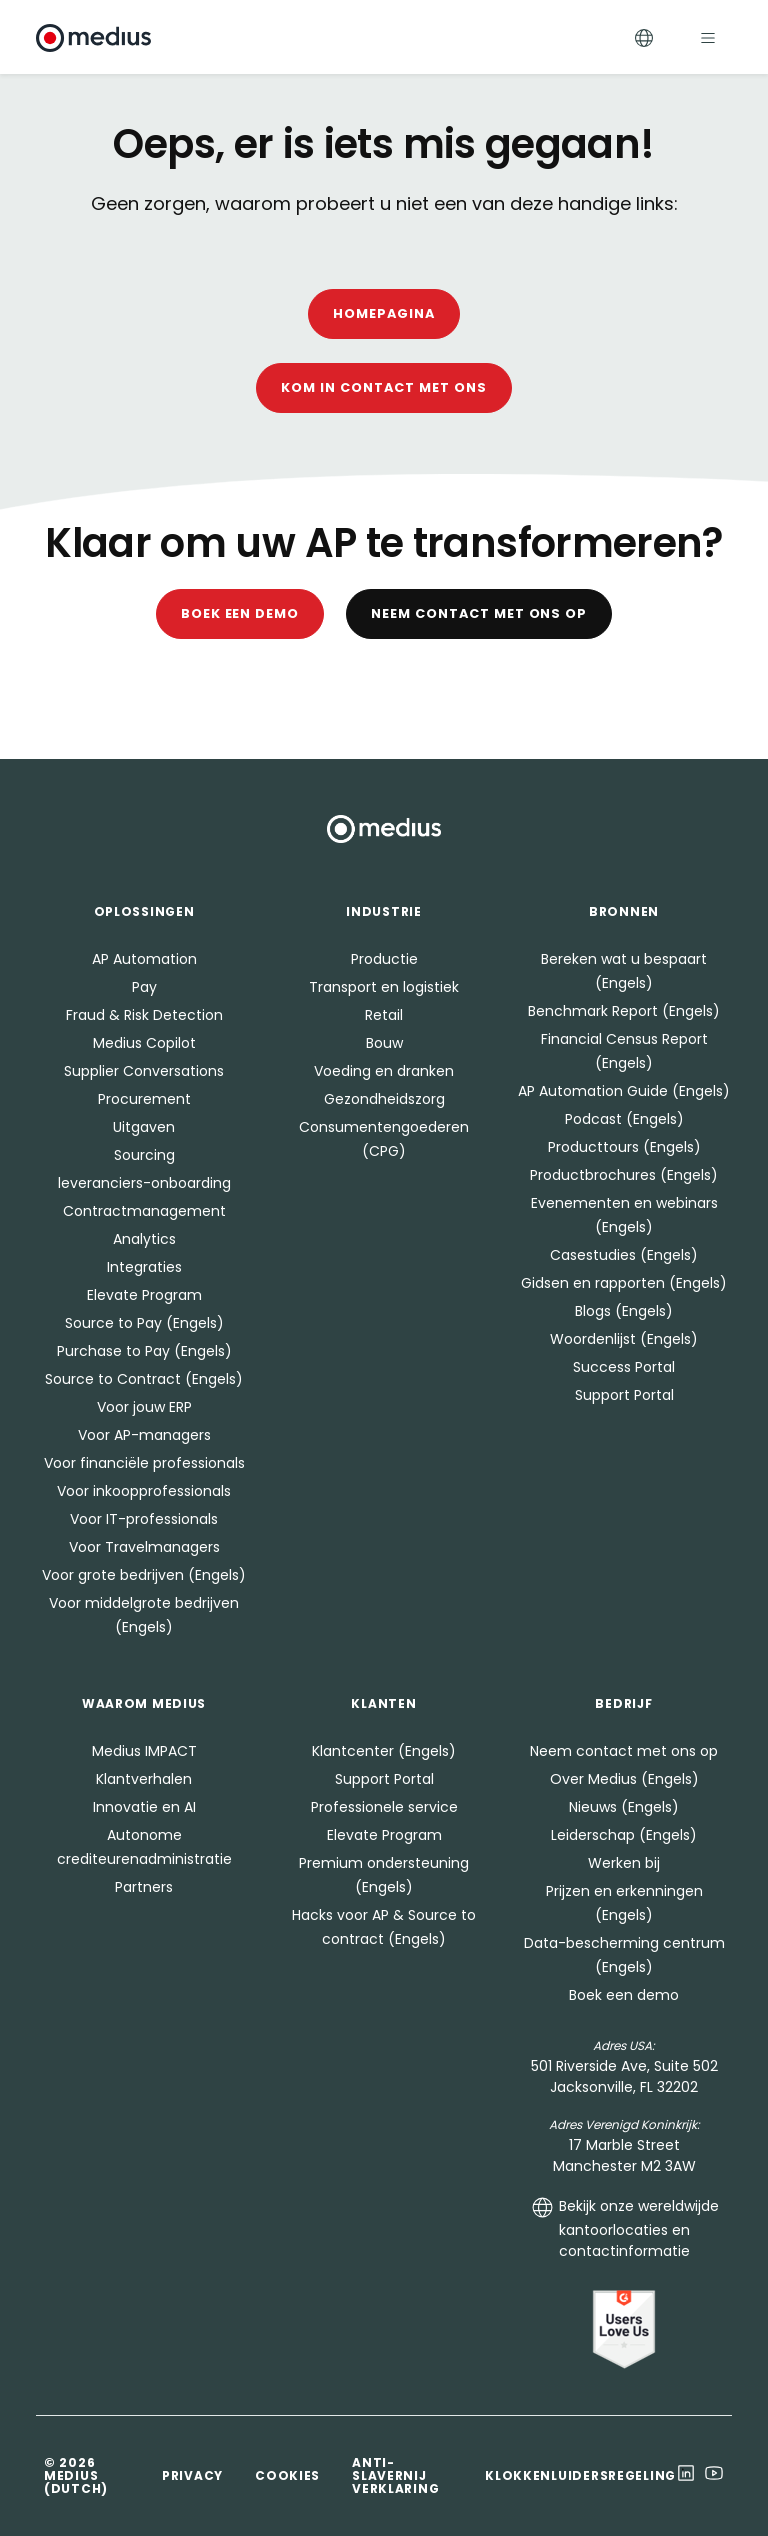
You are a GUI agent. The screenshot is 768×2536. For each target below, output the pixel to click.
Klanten (383, 1703)
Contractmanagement (144, 1211)
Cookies (287, 2475)
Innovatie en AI (144, 1807)
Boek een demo (240, 613)
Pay (144, 987)
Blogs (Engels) (624, 1311)
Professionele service (384, 1807)
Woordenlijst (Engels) (624, 1339)
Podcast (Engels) (624, 1119)
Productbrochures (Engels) (624, 1175)
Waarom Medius (144, 1703)
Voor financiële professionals (144, 1463)
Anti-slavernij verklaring (395, 2476)
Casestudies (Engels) (624, 1255)
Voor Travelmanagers (144, 1547)
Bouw (384, 1043)
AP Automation (144, 959)
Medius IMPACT (144, 1751)
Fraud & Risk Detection (144, 1015)
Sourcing (144, 1155)
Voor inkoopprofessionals (144, 1491)
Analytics (144, 1239)
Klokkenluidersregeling (580, 2475)
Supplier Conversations (144, 1071)
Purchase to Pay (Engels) (144, 1351)
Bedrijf (623, 1703)
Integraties (144, 1267)
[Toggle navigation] (708, 37)
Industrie (383, 911)
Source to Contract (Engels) (144, 1379)
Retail (384, 1015)
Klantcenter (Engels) (384, 1751)
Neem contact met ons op (479, 613)
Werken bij (624, 1863)
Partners (144, 1887)
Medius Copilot (144, 1043)
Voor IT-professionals (144, 1519)
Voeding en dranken (384, 1071)
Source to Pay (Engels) (144, 1323)
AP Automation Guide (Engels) (624, 1091)
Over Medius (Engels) (624, 1779)
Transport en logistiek (384, 987)
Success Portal (624, 1367)
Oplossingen (144, 911)
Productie (384, 959)
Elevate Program (144, 1295)
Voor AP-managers (144, 1435)
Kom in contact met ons (383, 387)
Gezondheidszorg (384, 1099)
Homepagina (384, 313)
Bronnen (624, 911)
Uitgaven (144, 1127)
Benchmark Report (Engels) (624, 1011)
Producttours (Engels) (624, 1147)
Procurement (144, 1099)
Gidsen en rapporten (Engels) (624, 1283)
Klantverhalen (144, 1779)
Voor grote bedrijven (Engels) (144, 1575)
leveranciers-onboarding (144, 1183)
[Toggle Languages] (644, 37)
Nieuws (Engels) (624, 1807)
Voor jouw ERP (144, 1407)
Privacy (192, 2475)
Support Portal (624, 1395)
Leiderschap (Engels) (624, 1835)
